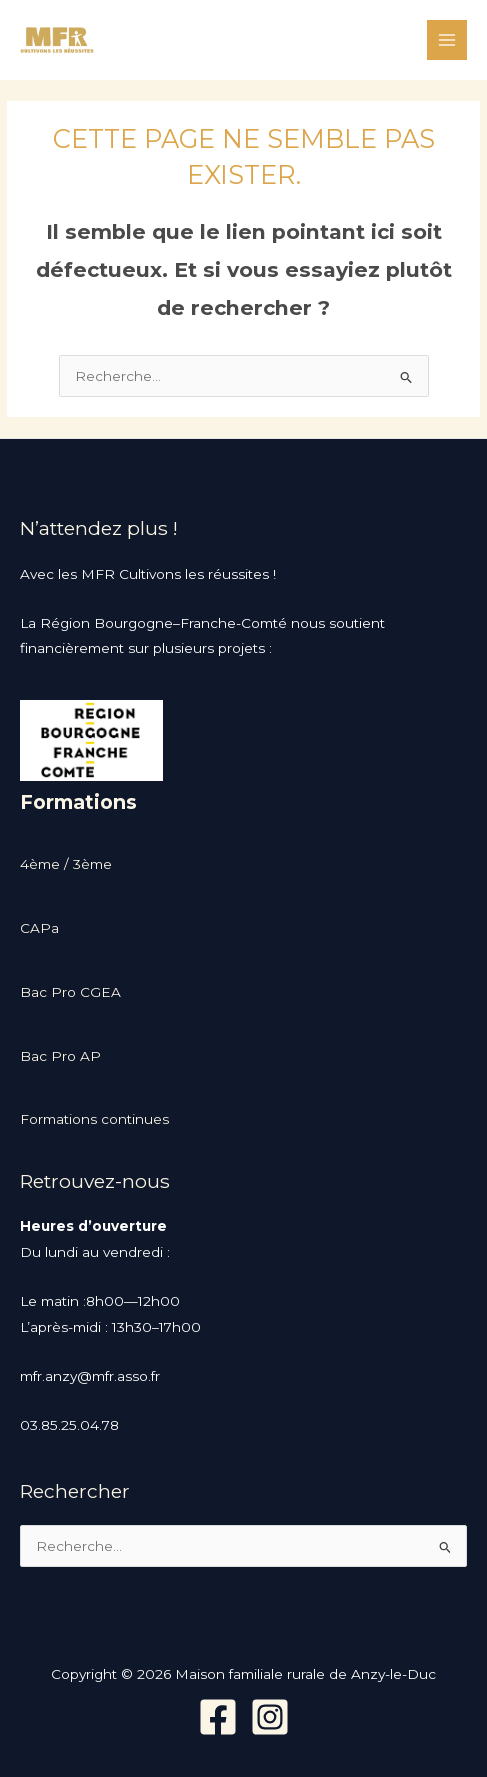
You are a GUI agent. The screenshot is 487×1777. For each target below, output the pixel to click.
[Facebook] (218, 1717)
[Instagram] (270, 1717)
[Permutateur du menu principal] (447, 40)
